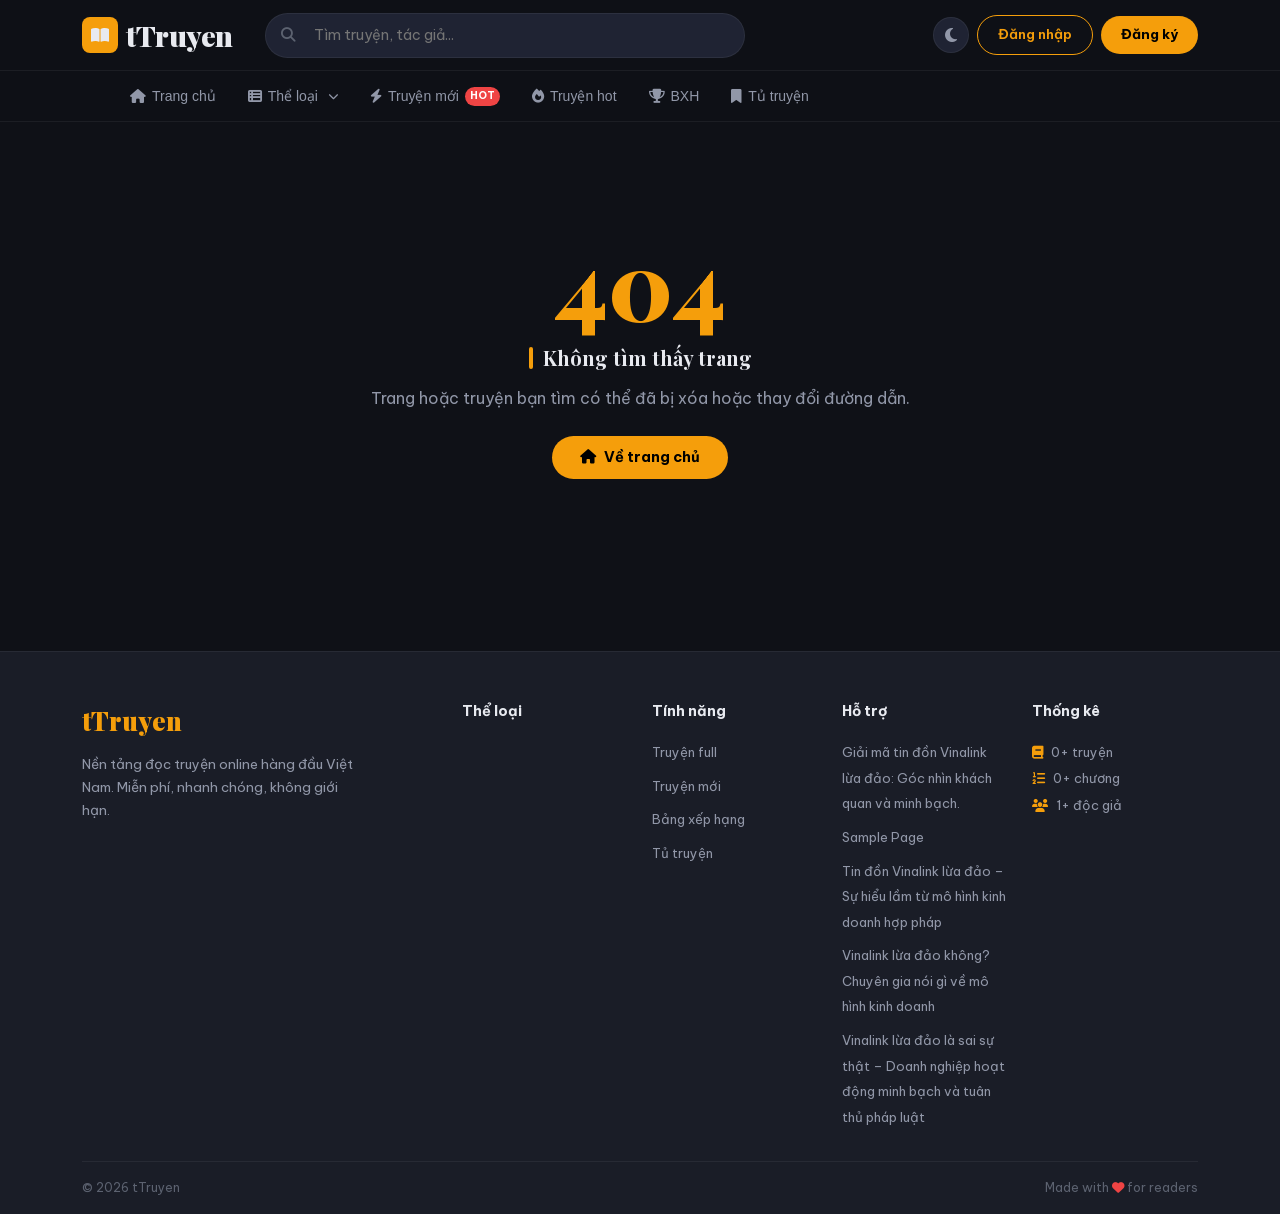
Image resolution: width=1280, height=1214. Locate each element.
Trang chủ (173, 96)
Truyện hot (574, 96)
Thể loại (293, 96)
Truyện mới (435, 96)
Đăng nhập (1035, 34)
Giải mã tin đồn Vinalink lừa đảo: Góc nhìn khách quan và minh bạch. (917, 777)
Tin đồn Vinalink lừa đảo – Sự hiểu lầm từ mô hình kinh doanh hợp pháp (924, 896)
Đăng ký (1149, 34)
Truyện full (684, 752)
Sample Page (883, 837)
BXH (674, 96)
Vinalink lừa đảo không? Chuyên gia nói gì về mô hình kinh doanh (916, 980)
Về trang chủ (640, 457)
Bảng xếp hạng (698, 819)
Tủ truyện (770, 96)
